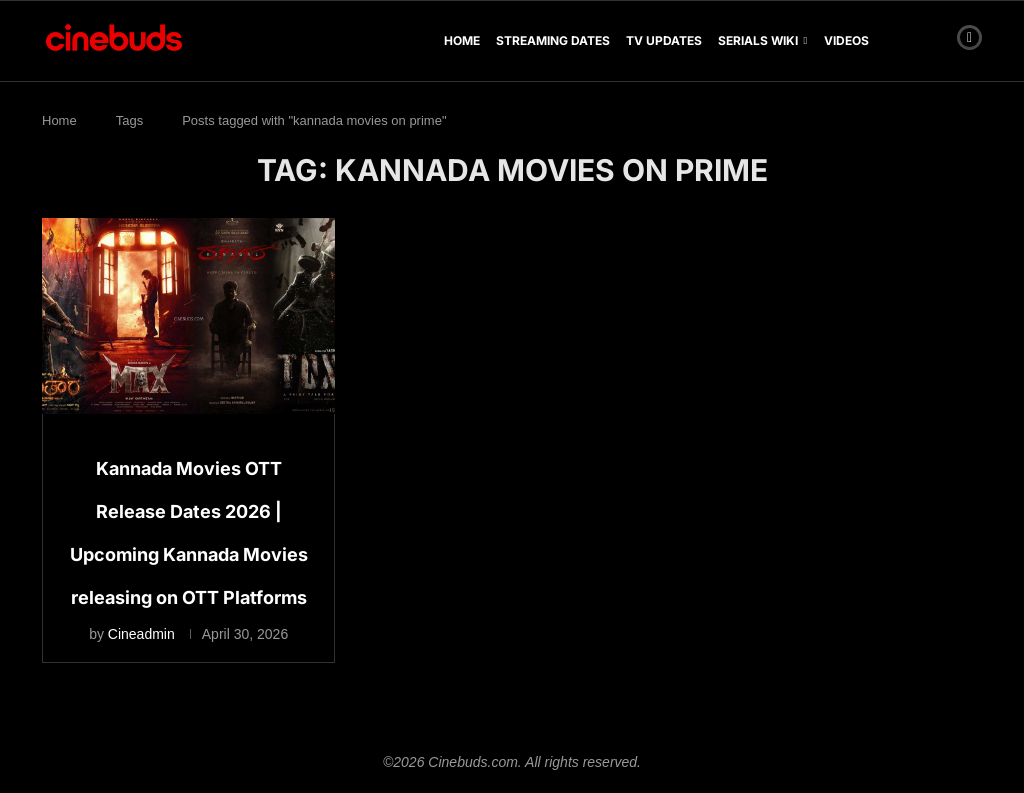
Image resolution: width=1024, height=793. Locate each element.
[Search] (935, 41)
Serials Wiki (758, 40)
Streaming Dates (553, 40)
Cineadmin (141, 634)
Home (462, 40)
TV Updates (664, 40)
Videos (846, 40)
